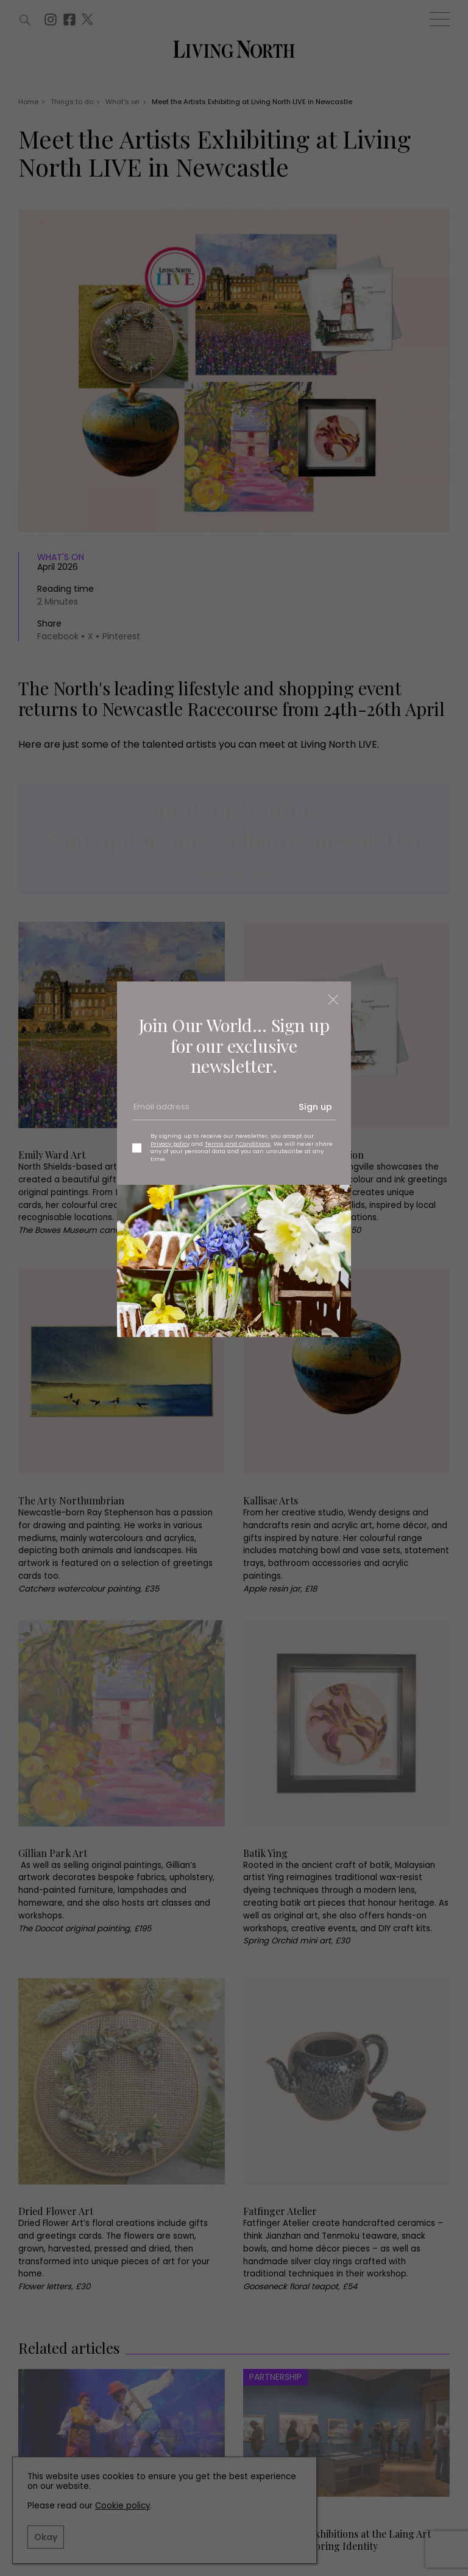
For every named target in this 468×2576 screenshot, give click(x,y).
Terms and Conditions (238, 1144)
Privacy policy (170, 1144)
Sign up (315, 1107)
